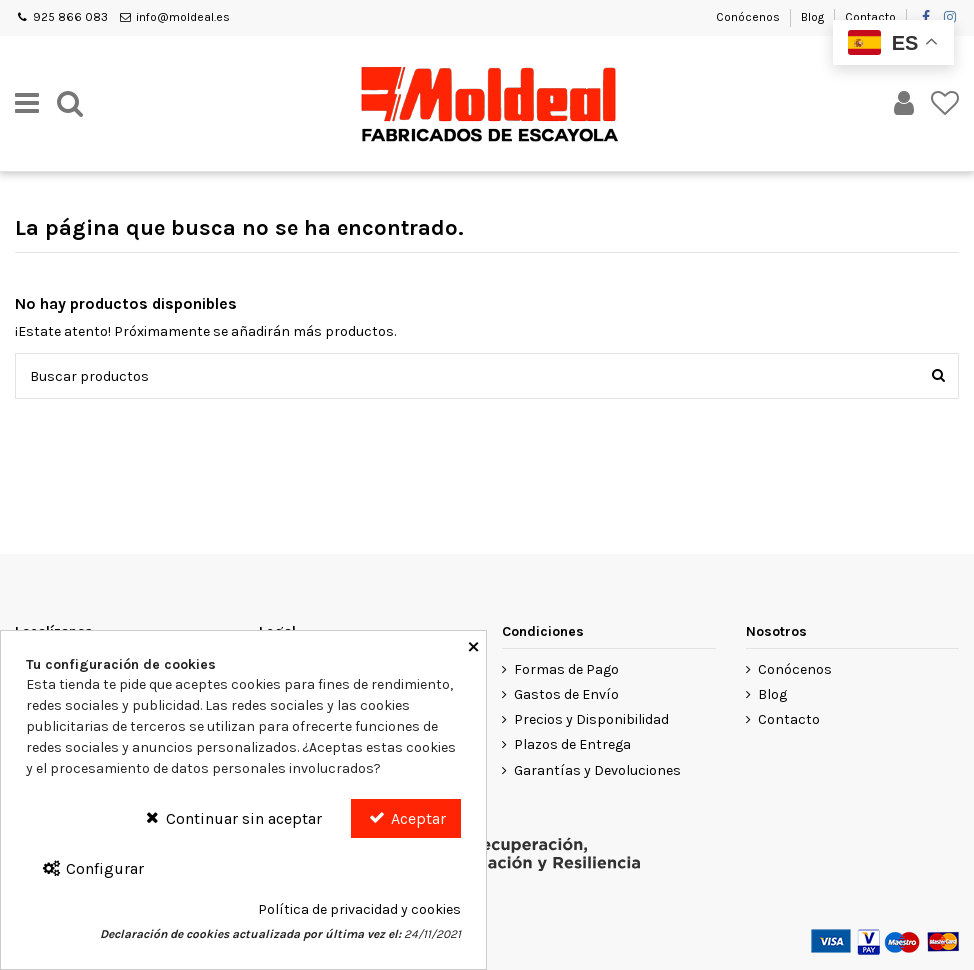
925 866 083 (70, 17)
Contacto (870, 17)
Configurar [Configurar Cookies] (92, 868)
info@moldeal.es (183, 17)
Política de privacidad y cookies (359, 909)
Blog (814, 17)
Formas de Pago (566, 669)
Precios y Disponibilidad (591, 719)
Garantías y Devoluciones (597, 770)
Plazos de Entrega (572, 744)
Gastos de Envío (566, 694)
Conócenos (749, 17)
